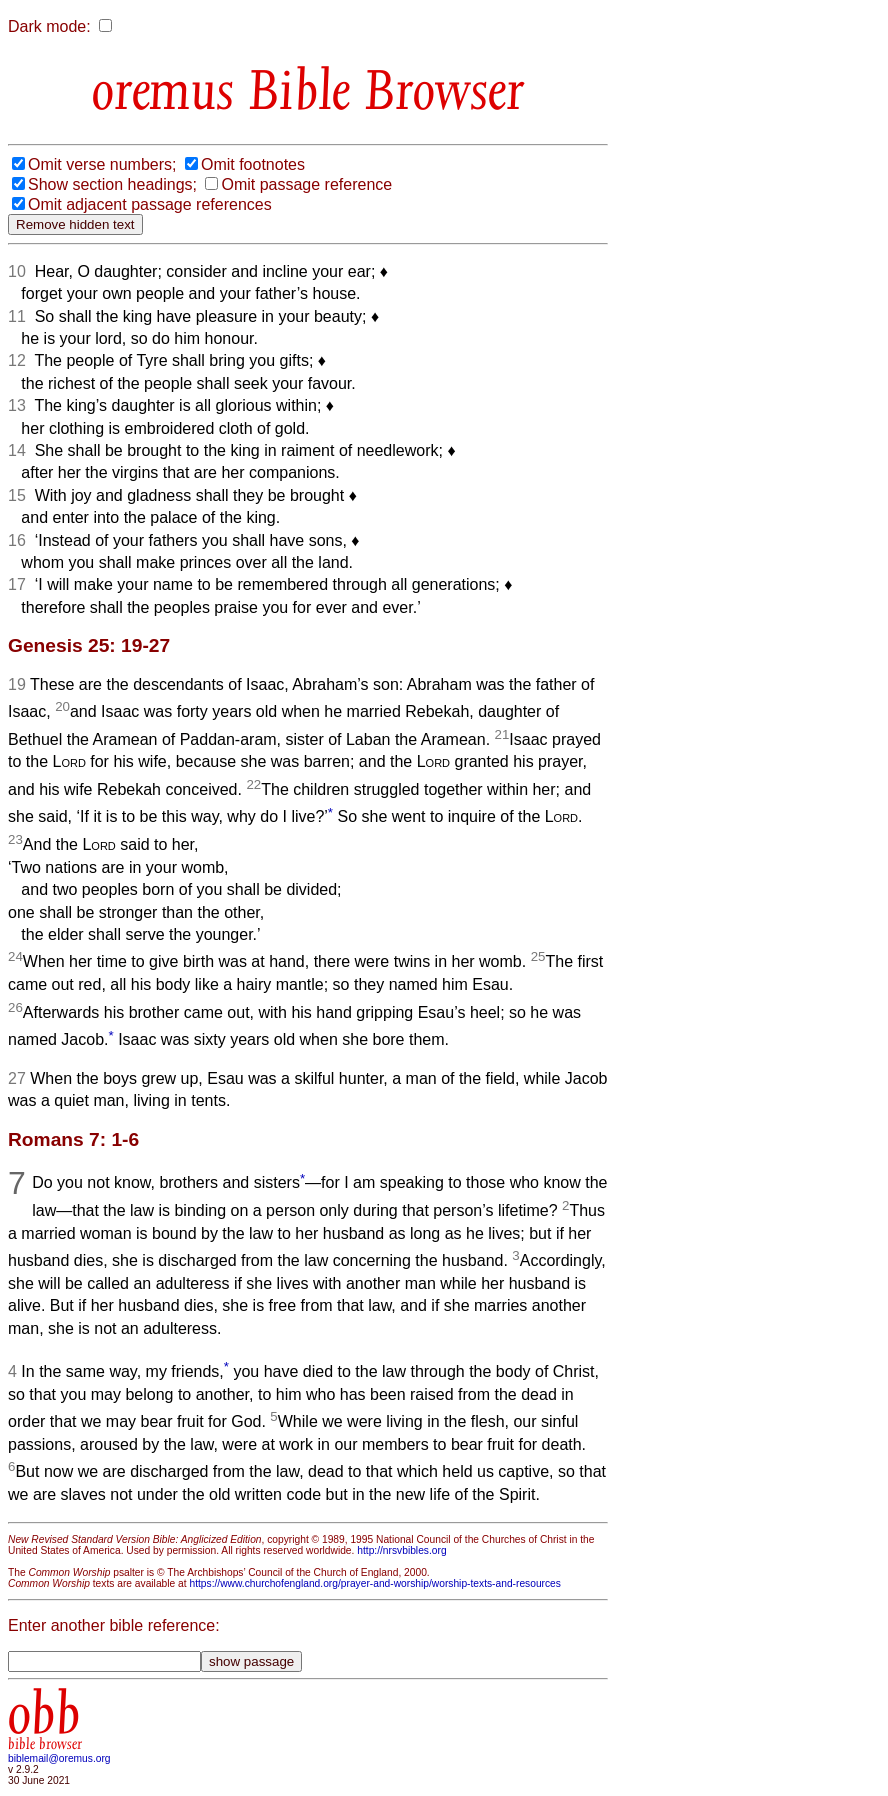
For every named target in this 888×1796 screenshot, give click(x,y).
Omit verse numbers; (102, 164)
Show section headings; (112, 184)
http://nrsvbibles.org (401, 1550)
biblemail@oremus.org (59, 1758)
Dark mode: (49, 26)
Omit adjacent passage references (150, 204)
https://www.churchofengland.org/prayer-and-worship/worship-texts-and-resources (374, 1583)
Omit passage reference (306, 184)
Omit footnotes (253, 164)
